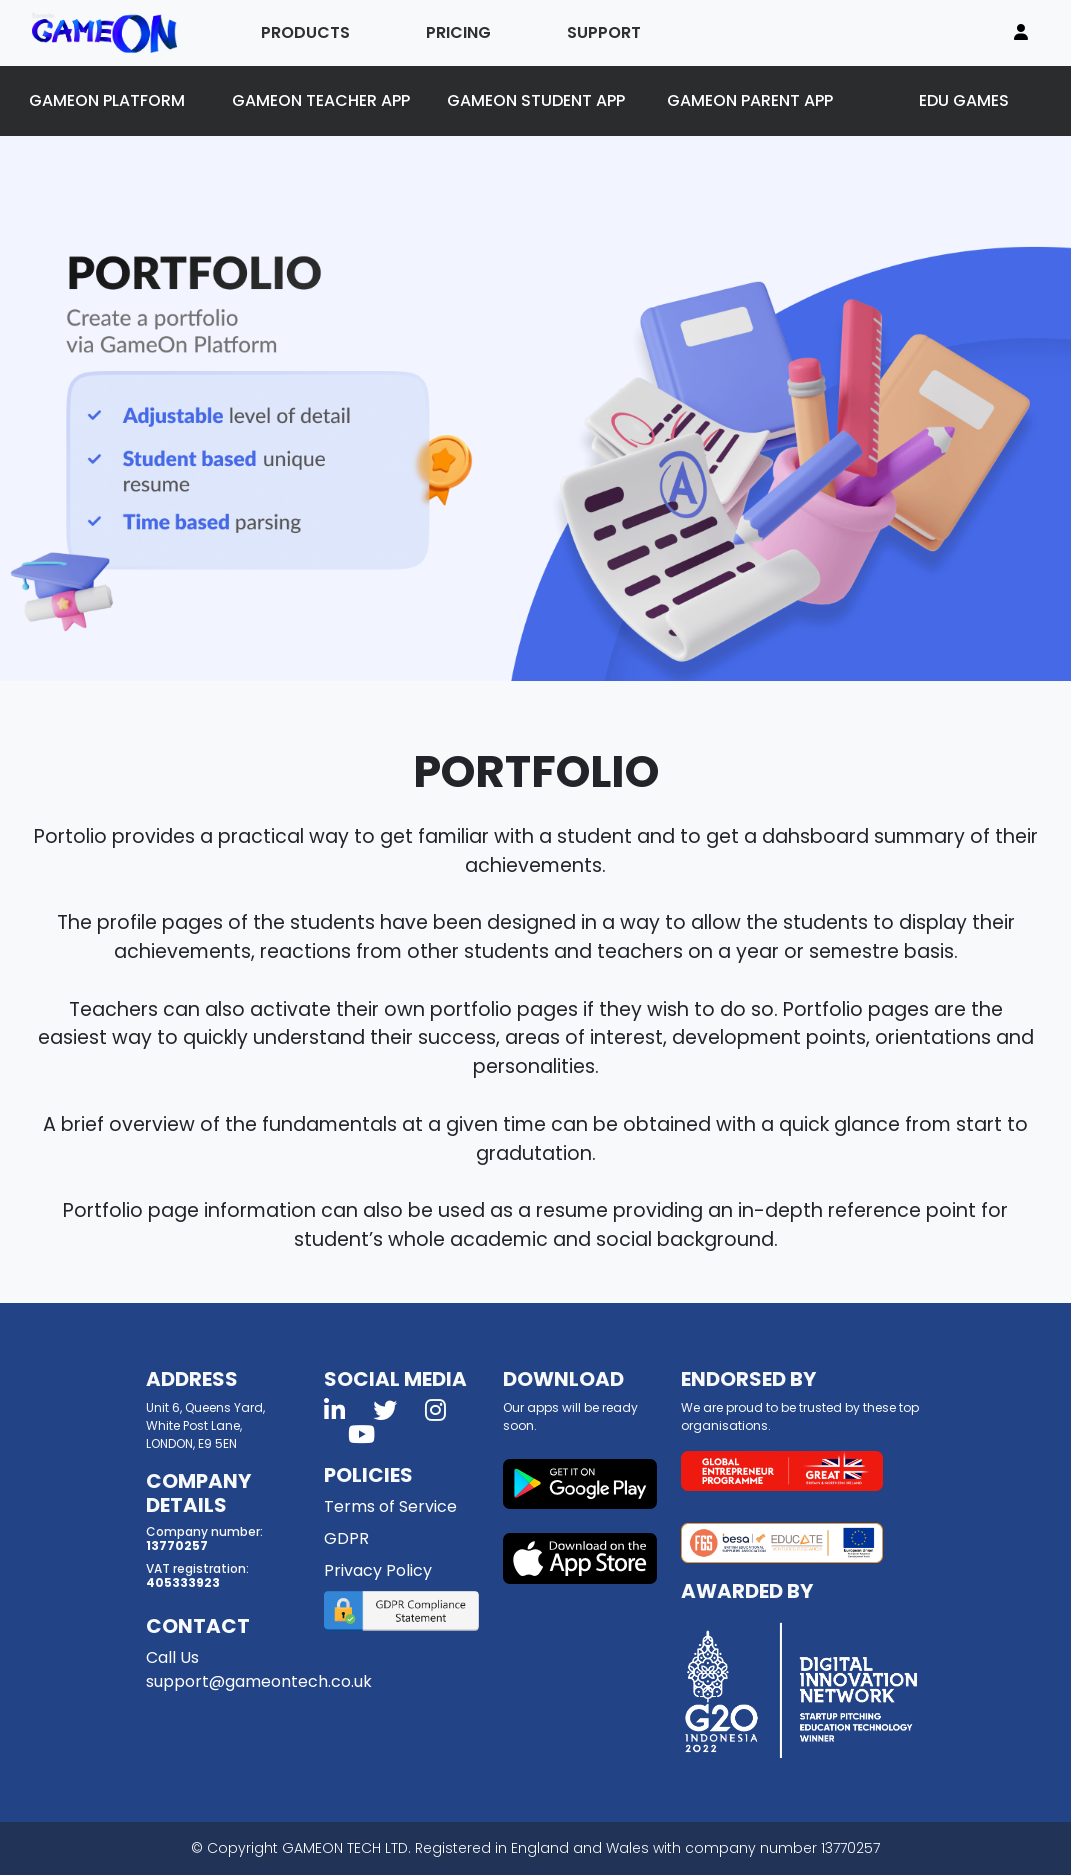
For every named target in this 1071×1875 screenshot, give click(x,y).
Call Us (172, 1657)
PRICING (458, 32)
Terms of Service (390, 1506)
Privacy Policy (378, 1570)
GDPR (346, 1538)
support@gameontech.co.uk (259, 1681)
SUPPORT (604, 32)
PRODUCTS (305, 32)
